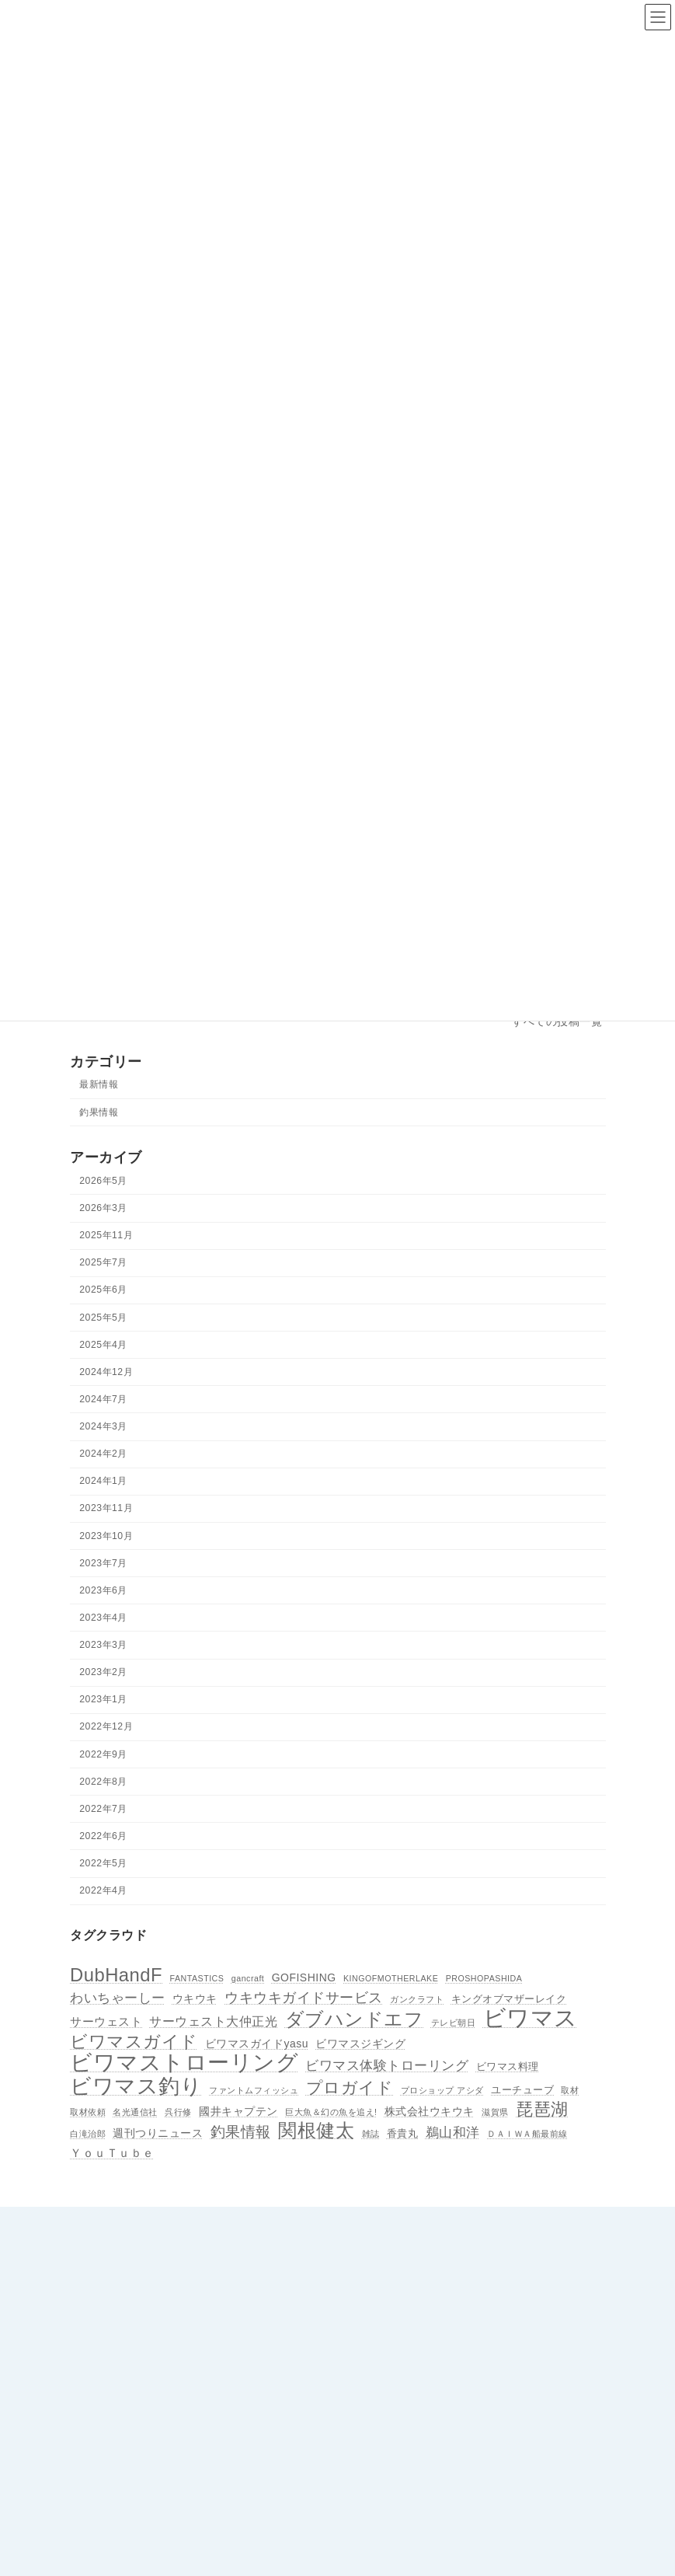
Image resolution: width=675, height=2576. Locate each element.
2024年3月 (103, 1426)
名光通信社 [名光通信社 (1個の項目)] (135, 2112)
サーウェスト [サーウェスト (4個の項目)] (106, 2022)
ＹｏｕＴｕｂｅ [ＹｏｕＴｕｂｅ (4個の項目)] (112, 2153)
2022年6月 (103, 1836)
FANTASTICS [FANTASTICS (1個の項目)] (196, 1978)
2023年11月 (106, 1508)
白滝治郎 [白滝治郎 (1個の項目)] (88, 2134)
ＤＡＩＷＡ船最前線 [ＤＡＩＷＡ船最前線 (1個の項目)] (527, 2134)
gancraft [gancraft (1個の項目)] (247, 1978)
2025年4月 (103, 1344)
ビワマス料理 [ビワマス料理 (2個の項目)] (506, 2066)
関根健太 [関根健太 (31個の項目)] (316, 2131)
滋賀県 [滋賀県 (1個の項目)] (495, 2112)
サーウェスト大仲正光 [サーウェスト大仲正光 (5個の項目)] (213, 2022)
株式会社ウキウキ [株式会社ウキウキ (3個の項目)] (429, 2111)
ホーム (373, 2252)
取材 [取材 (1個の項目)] (570, 2090)
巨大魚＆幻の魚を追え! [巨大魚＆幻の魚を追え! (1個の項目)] (331, 2112)
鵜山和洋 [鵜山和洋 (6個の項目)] (452, 2133)
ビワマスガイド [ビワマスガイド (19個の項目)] (134, 2042)
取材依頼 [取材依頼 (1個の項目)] (88, 2112)
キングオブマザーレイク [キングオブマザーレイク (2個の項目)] (508, 1999)
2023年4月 (103, 1617)
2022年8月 (103, 1781)
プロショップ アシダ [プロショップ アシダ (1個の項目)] (441, 2090)
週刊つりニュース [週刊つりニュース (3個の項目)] (158, 2133)
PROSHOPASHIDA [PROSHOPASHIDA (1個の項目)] (483, 1978)
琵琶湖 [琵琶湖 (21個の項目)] (542, 2109)
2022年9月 (103, 1754)
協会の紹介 (383, 2279)
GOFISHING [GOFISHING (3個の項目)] (303, 1977)
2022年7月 (103, 1808)
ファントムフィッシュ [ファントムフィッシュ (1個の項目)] (253, 2090)
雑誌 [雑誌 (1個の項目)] (370, 2134)
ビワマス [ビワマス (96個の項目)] (529, 2018)
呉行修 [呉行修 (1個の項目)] (178, 2112)
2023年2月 (103, 1672)
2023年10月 (106, 1536)
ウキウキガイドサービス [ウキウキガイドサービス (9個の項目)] (303, 1997)
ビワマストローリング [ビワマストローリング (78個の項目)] (184, 2063)
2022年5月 (103, 1863)
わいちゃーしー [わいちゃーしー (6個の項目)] (117, 1998)
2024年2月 (103, 1453)
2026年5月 (103, 1180)
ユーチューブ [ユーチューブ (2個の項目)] (522, 2090)
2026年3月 (103, 1207)
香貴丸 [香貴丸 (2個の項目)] (402, 2134)
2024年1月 (103, 1481)
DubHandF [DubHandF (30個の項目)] (116, 1975)
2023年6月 (103, 1590)
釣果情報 (98, 1112)
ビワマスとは (388, 2441)
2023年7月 (103, 1563)
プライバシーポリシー (407, 2468)
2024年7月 (103, 1399)
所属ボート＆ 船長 (399, 2333)
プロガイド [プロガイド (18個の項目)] (349, 2088)
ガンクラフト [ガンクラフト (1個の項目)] (417, 1999)
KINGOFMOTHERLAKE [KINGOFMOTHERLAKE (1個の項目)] (390, 1978)
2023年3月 (103, 1644)
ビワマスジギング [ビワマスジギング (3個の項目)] (360, 2044)
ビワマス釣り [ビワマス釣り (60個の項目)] (136, 2086)
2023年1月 (103, 1700)
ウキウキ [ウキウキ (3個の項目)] (194, 1998)
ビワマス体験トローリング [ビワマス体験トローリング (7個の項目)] (386, 2065)
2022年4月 (103, 1890)
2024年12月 (106, 1372)
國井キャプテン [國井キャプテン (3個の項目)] (238, 2111)
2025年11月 (106, 1235)
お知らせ (378, 2360)
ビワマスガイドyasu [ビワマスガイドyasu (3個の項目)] (256, 2044)
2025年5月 (103, 1317)
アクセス (378, 2306)
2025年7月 (103, 1263)
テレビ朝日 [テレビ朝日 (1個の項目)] (452, 2023)
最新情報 (98, 1085)
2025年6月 (103, 1290)
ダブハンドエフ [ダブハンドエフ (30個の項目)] (353, 2020)
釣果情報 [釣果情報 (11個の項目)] (240, 2132)
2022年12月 (106, 1727)
